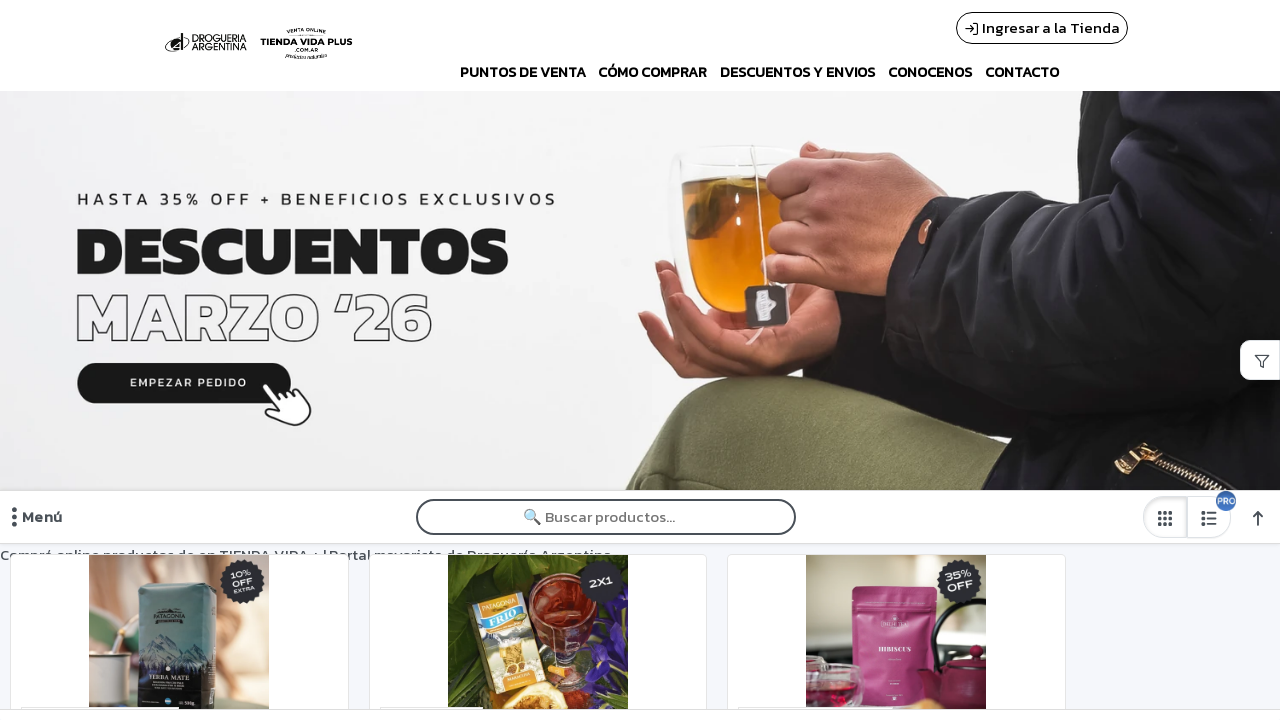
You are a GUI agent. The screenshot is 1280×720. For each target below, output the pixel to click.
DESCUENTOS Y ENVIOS (797, 72)
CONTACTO (1022, 72)
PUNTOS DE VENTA (523, 72)
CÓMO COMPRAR (652, 72)
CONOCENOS (930, 72)
